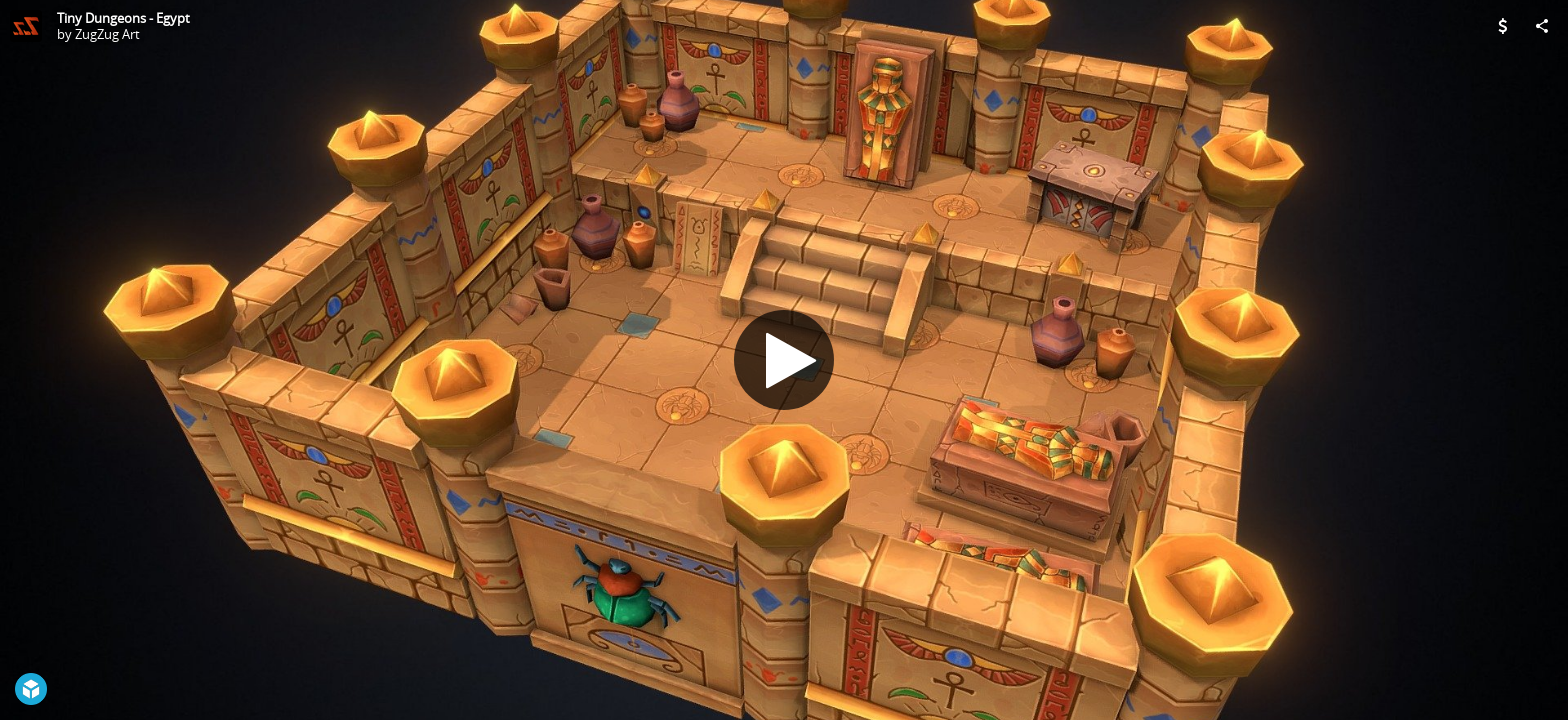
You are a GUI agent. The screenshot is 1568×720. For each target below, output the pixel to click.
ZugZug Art (107, 34)
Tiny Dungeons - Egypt (123, 18)
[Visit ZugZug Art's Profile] (26, 26)
